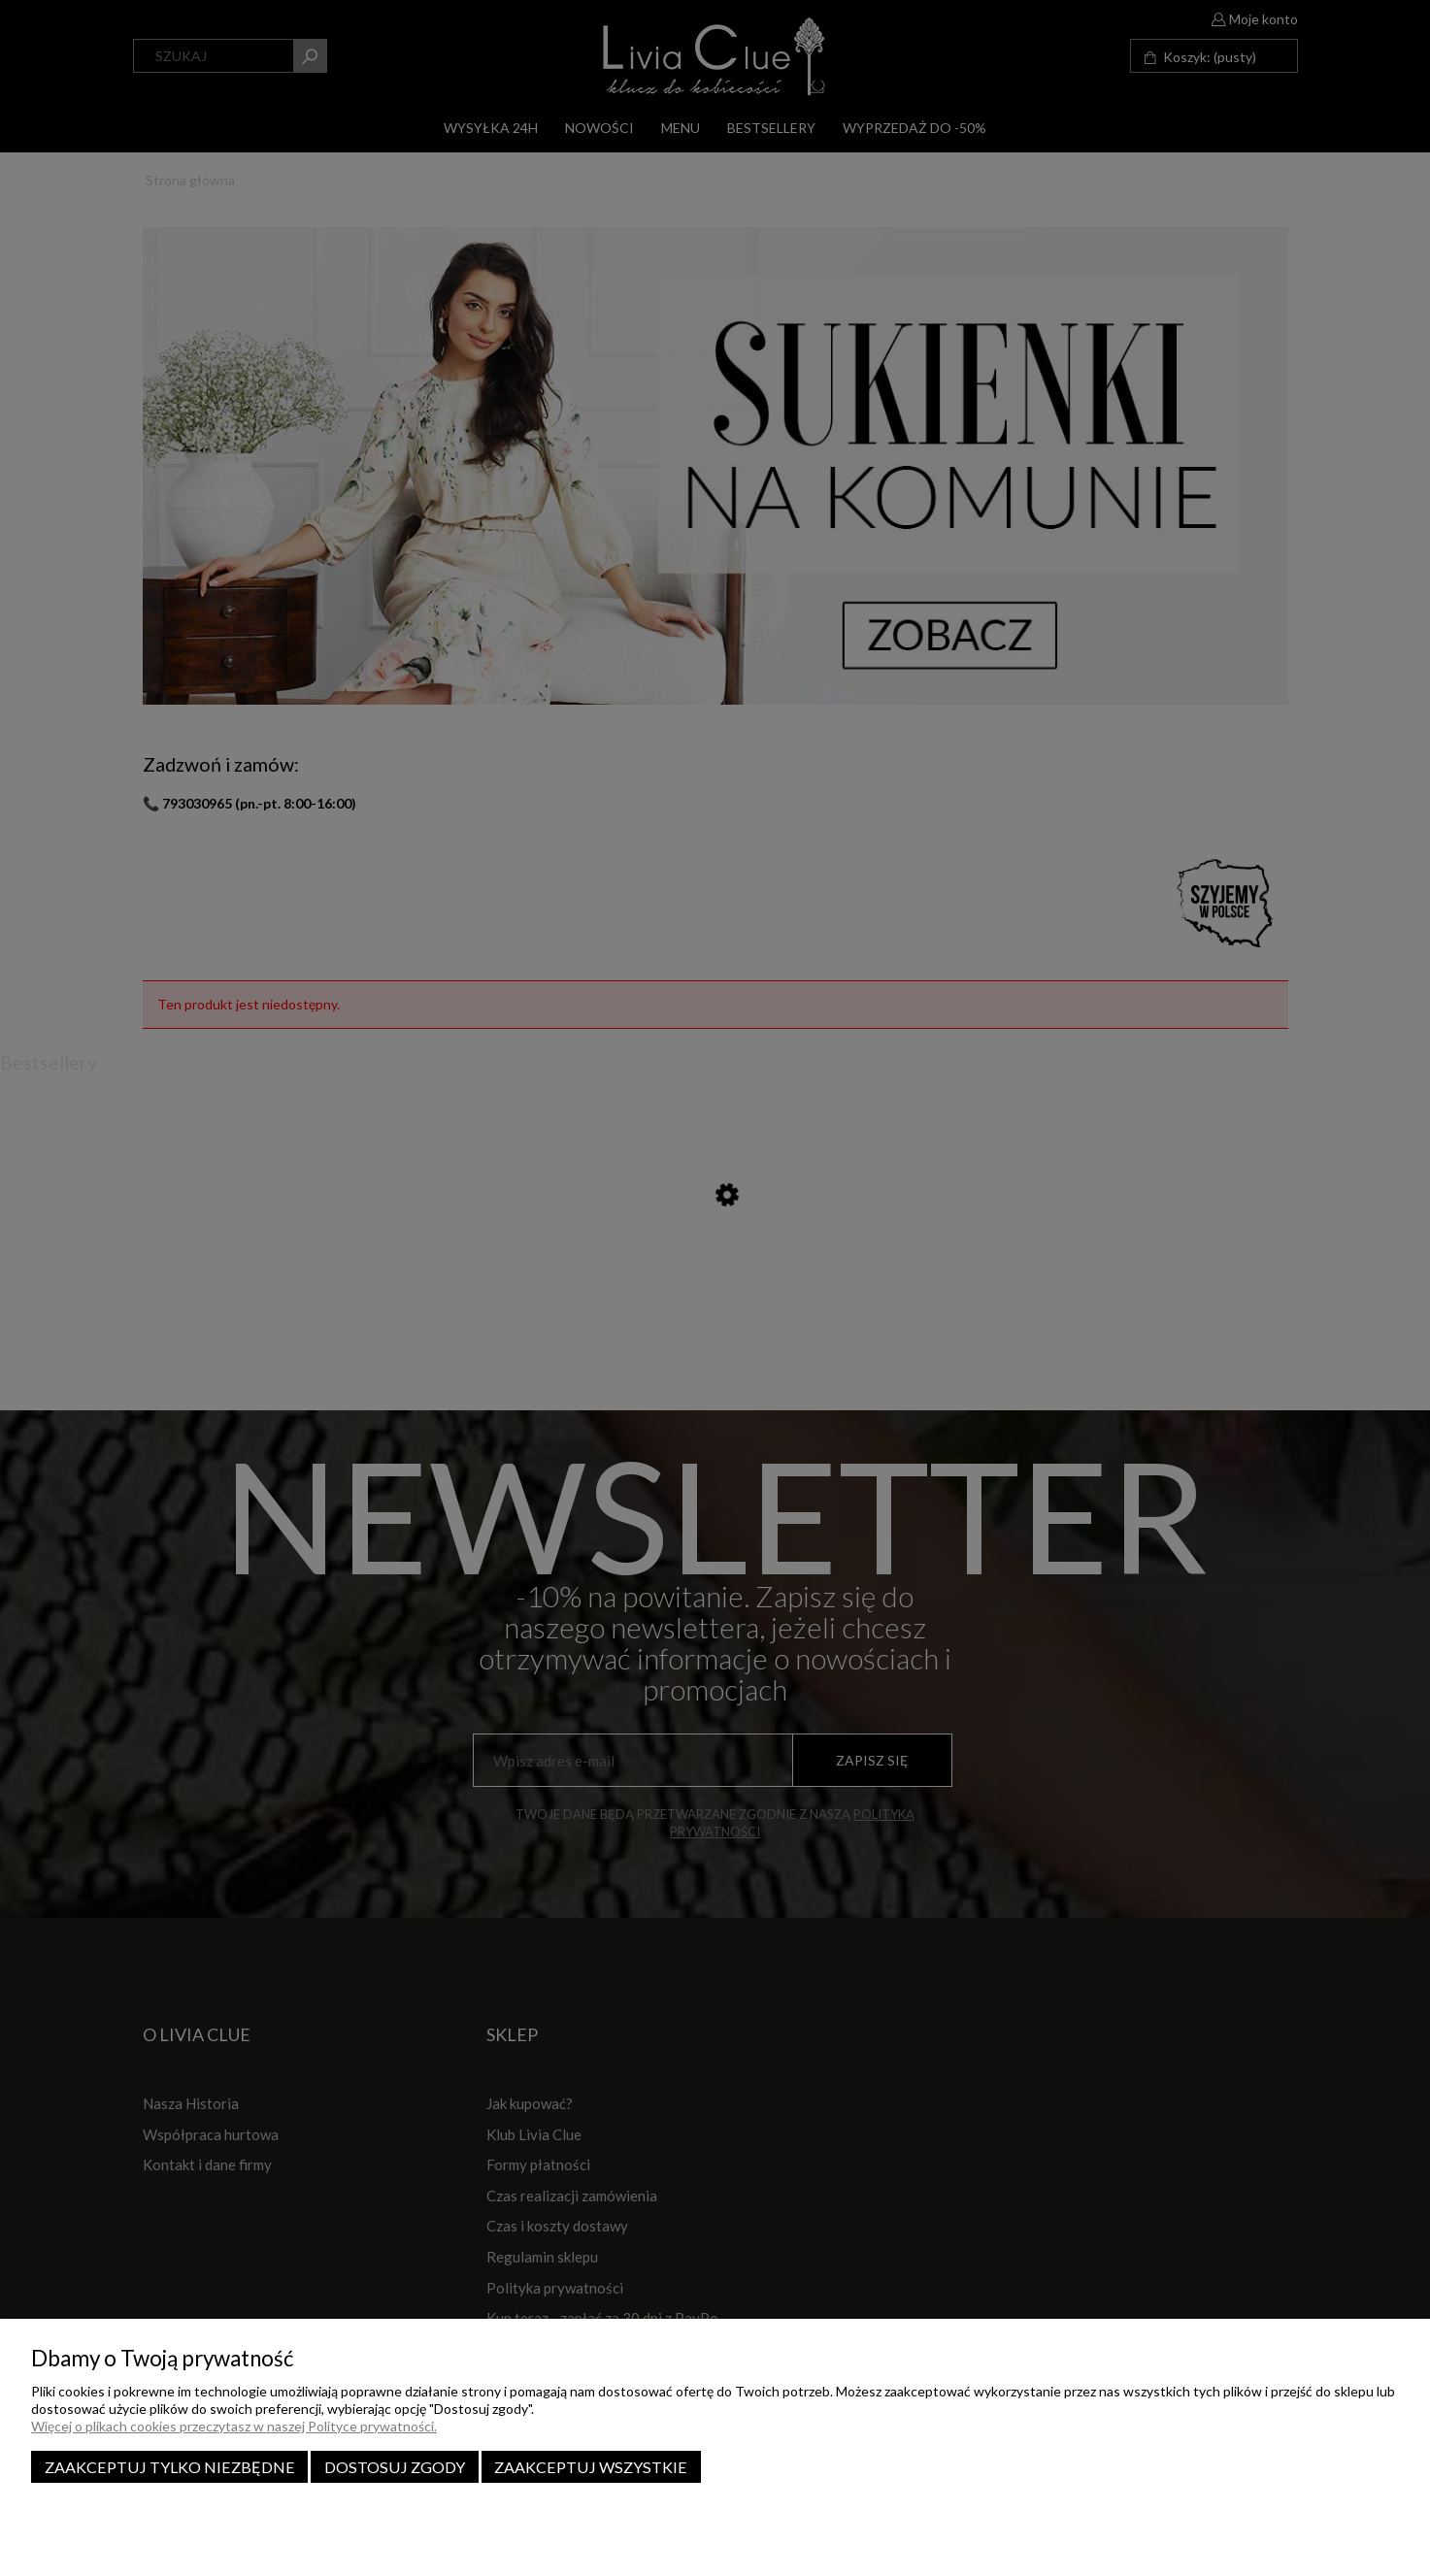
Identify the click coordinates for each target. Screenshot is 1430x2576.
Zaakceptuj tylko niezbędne (170, 2467)
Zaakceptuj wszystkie (590, 2467)
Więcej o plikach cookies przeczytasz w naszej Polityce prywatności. (234, 2426)
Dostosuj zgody (394, 2467)
